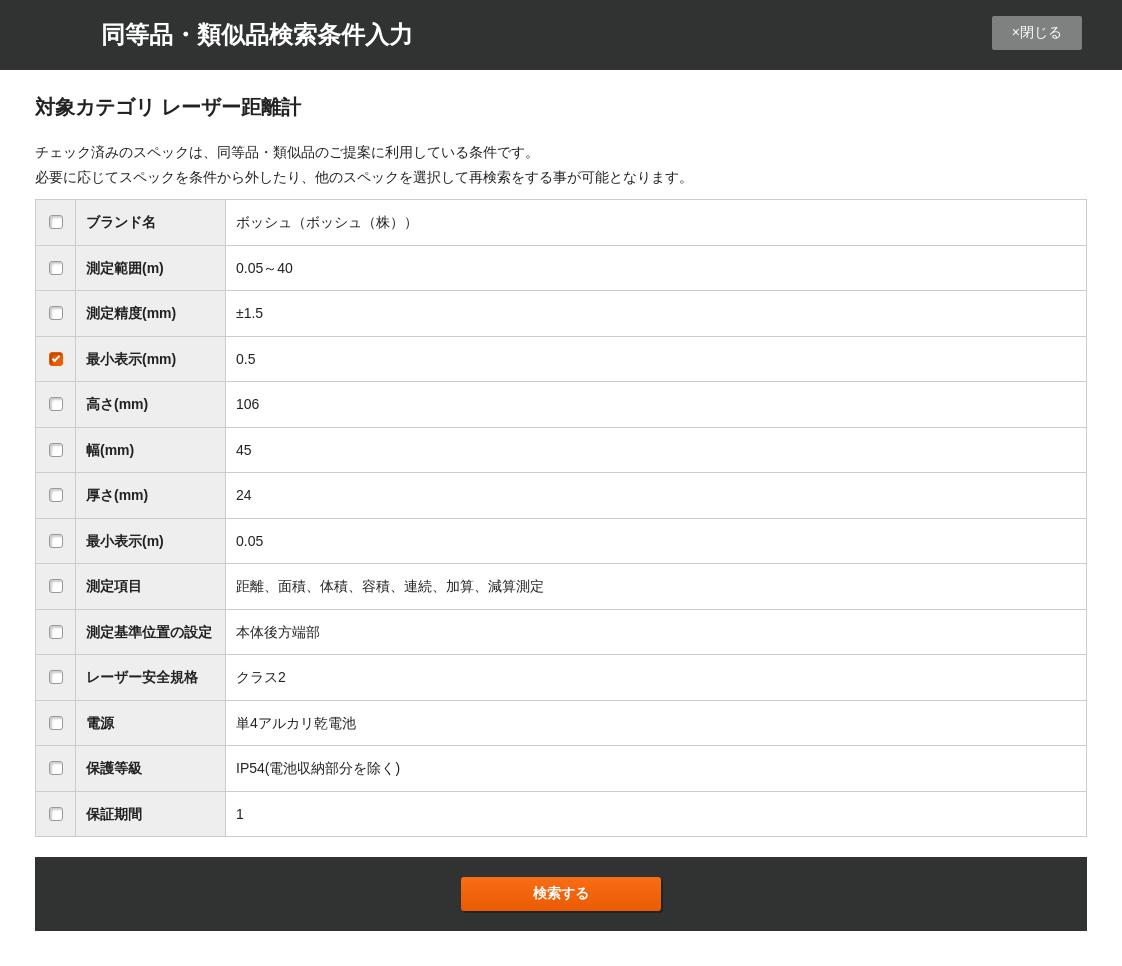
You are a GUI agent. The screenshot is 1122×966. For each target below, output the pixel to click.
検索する (561, 893)
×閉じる (1037, 32)
